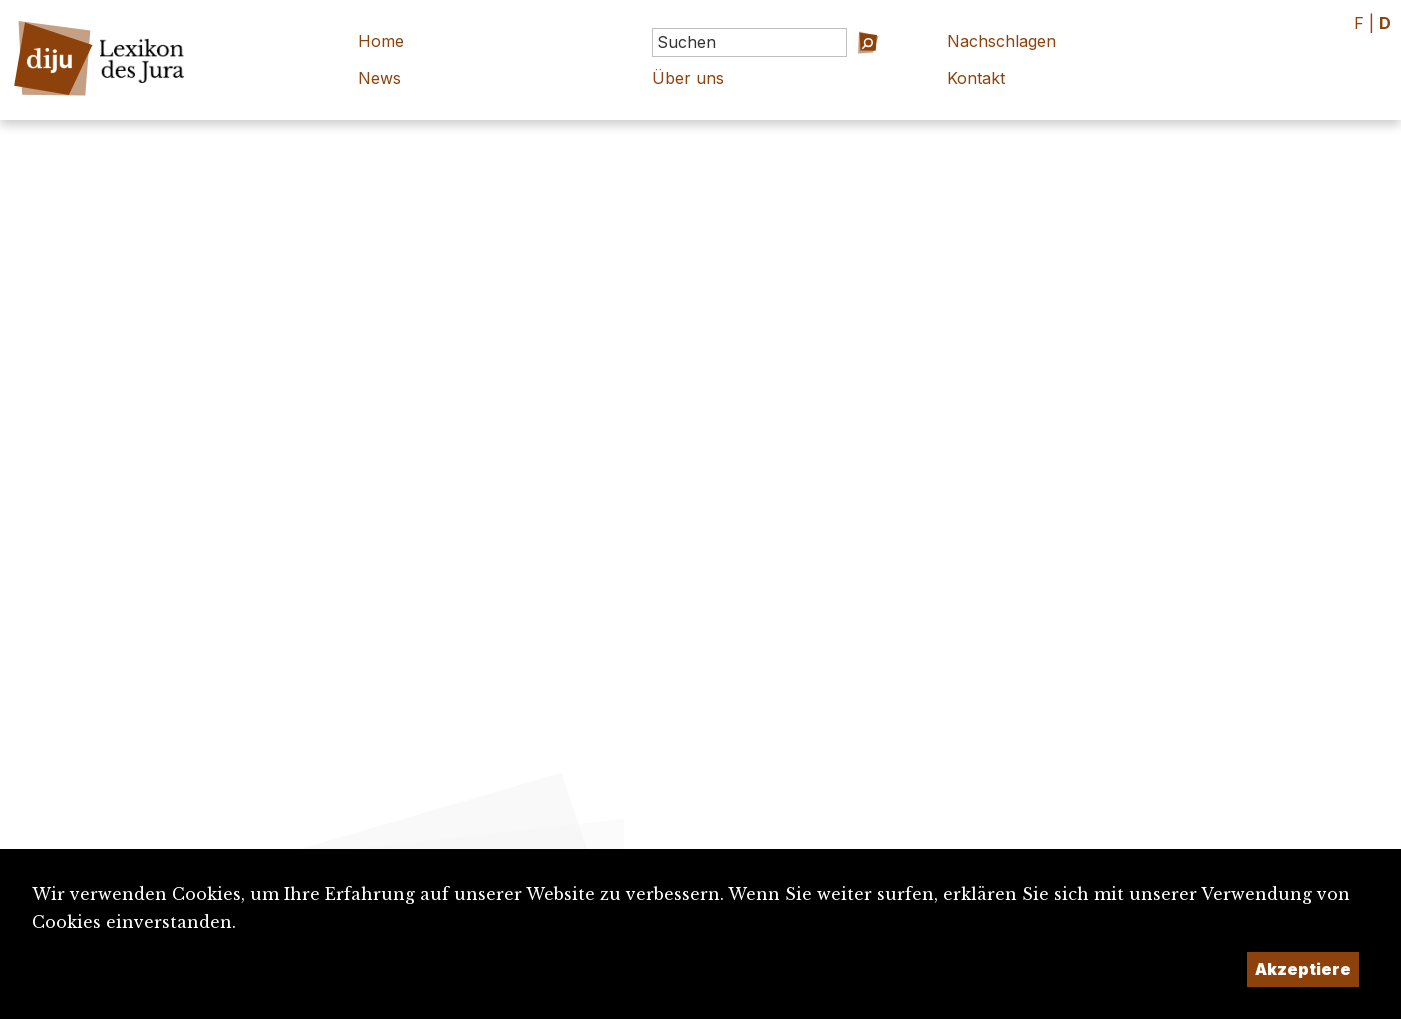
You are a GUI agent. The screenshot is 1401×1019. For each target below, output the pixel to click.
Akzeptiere (1303, 969)
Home (381, 41)
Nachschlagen (1001, 41)
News (379, 78)
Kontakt (976, 78)
